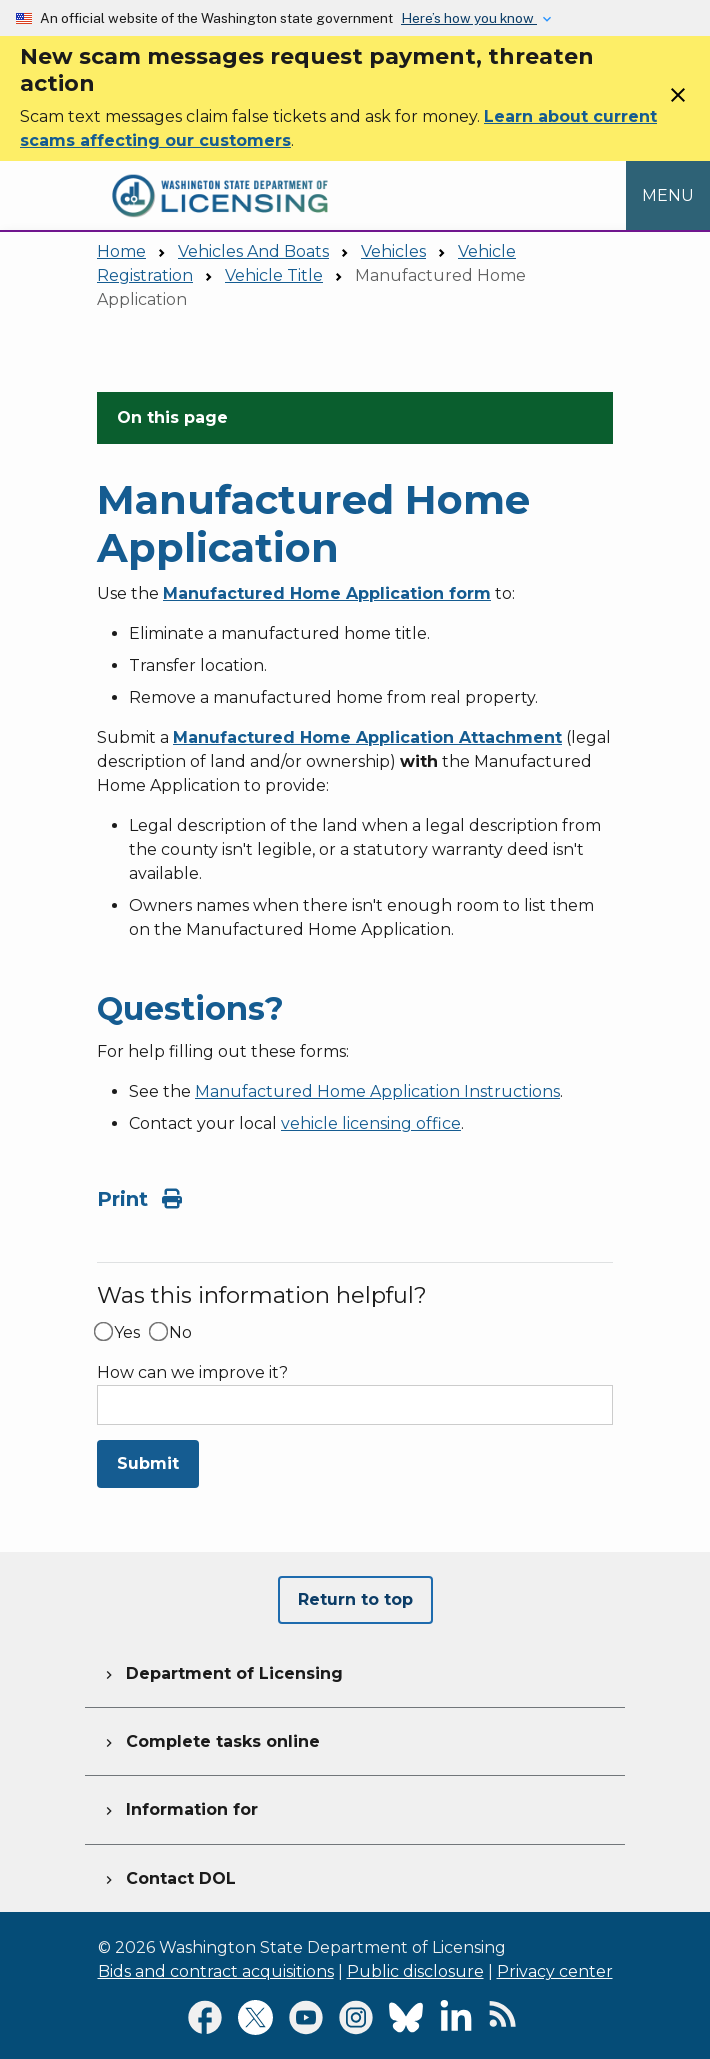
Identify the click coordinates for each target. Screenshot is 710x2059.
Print (139, 1199)
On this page (172, 417)
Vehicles (393, 251)
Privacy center (555, 1971)
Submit (148, 1463)
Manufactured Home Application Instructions (377, 1091)
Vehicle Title (274, 275)
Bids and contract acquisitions (216, 1971)
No (180, 1333)
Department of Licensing (222, 1671)
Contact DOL (168, 1876)
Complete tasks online (210, 1739)
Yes (127, 1333)
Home (121, 251)
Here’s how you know (469, 18)
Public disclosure (415, 1971)
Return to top (355, 1599)
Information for (179, 1807)
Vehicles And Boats (253, 251)
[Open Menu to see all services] (668, 195)
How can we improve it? (192, 1373)
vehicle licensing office (371, 1123)
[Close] (678, 101)
